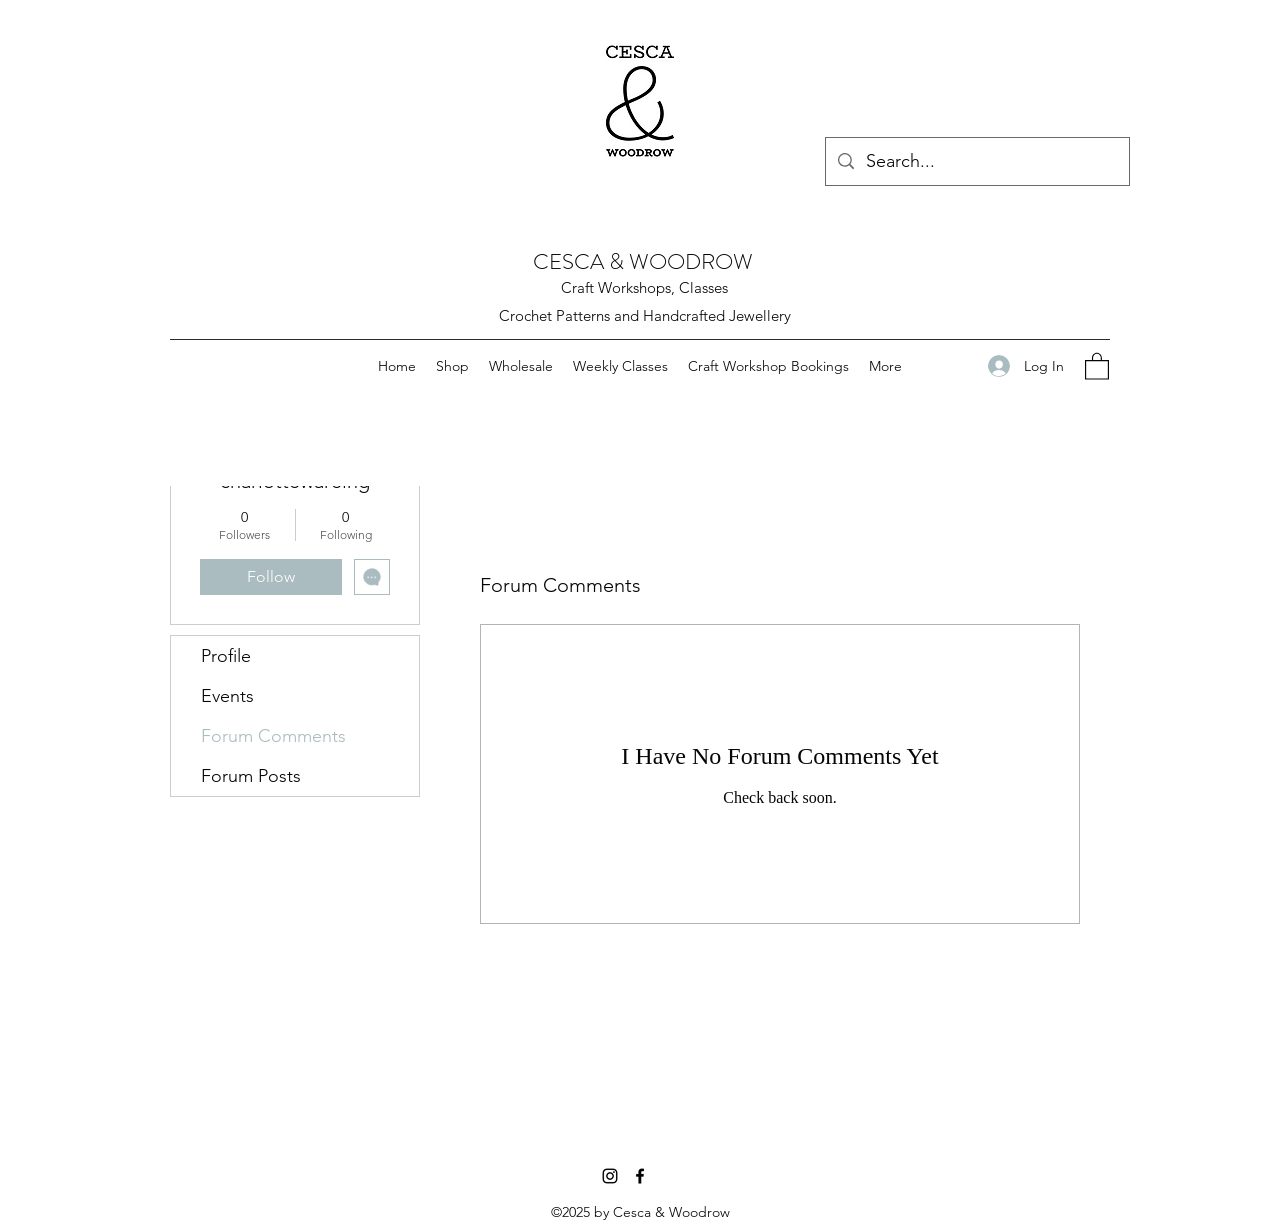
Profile (226, 656)
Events (227, 696)
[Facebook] (640, 1176)
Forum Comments (273, 736)
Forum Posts (251, 776)
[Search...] (976, 162)
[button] (1097, 365)
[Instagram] (610, 1176)
